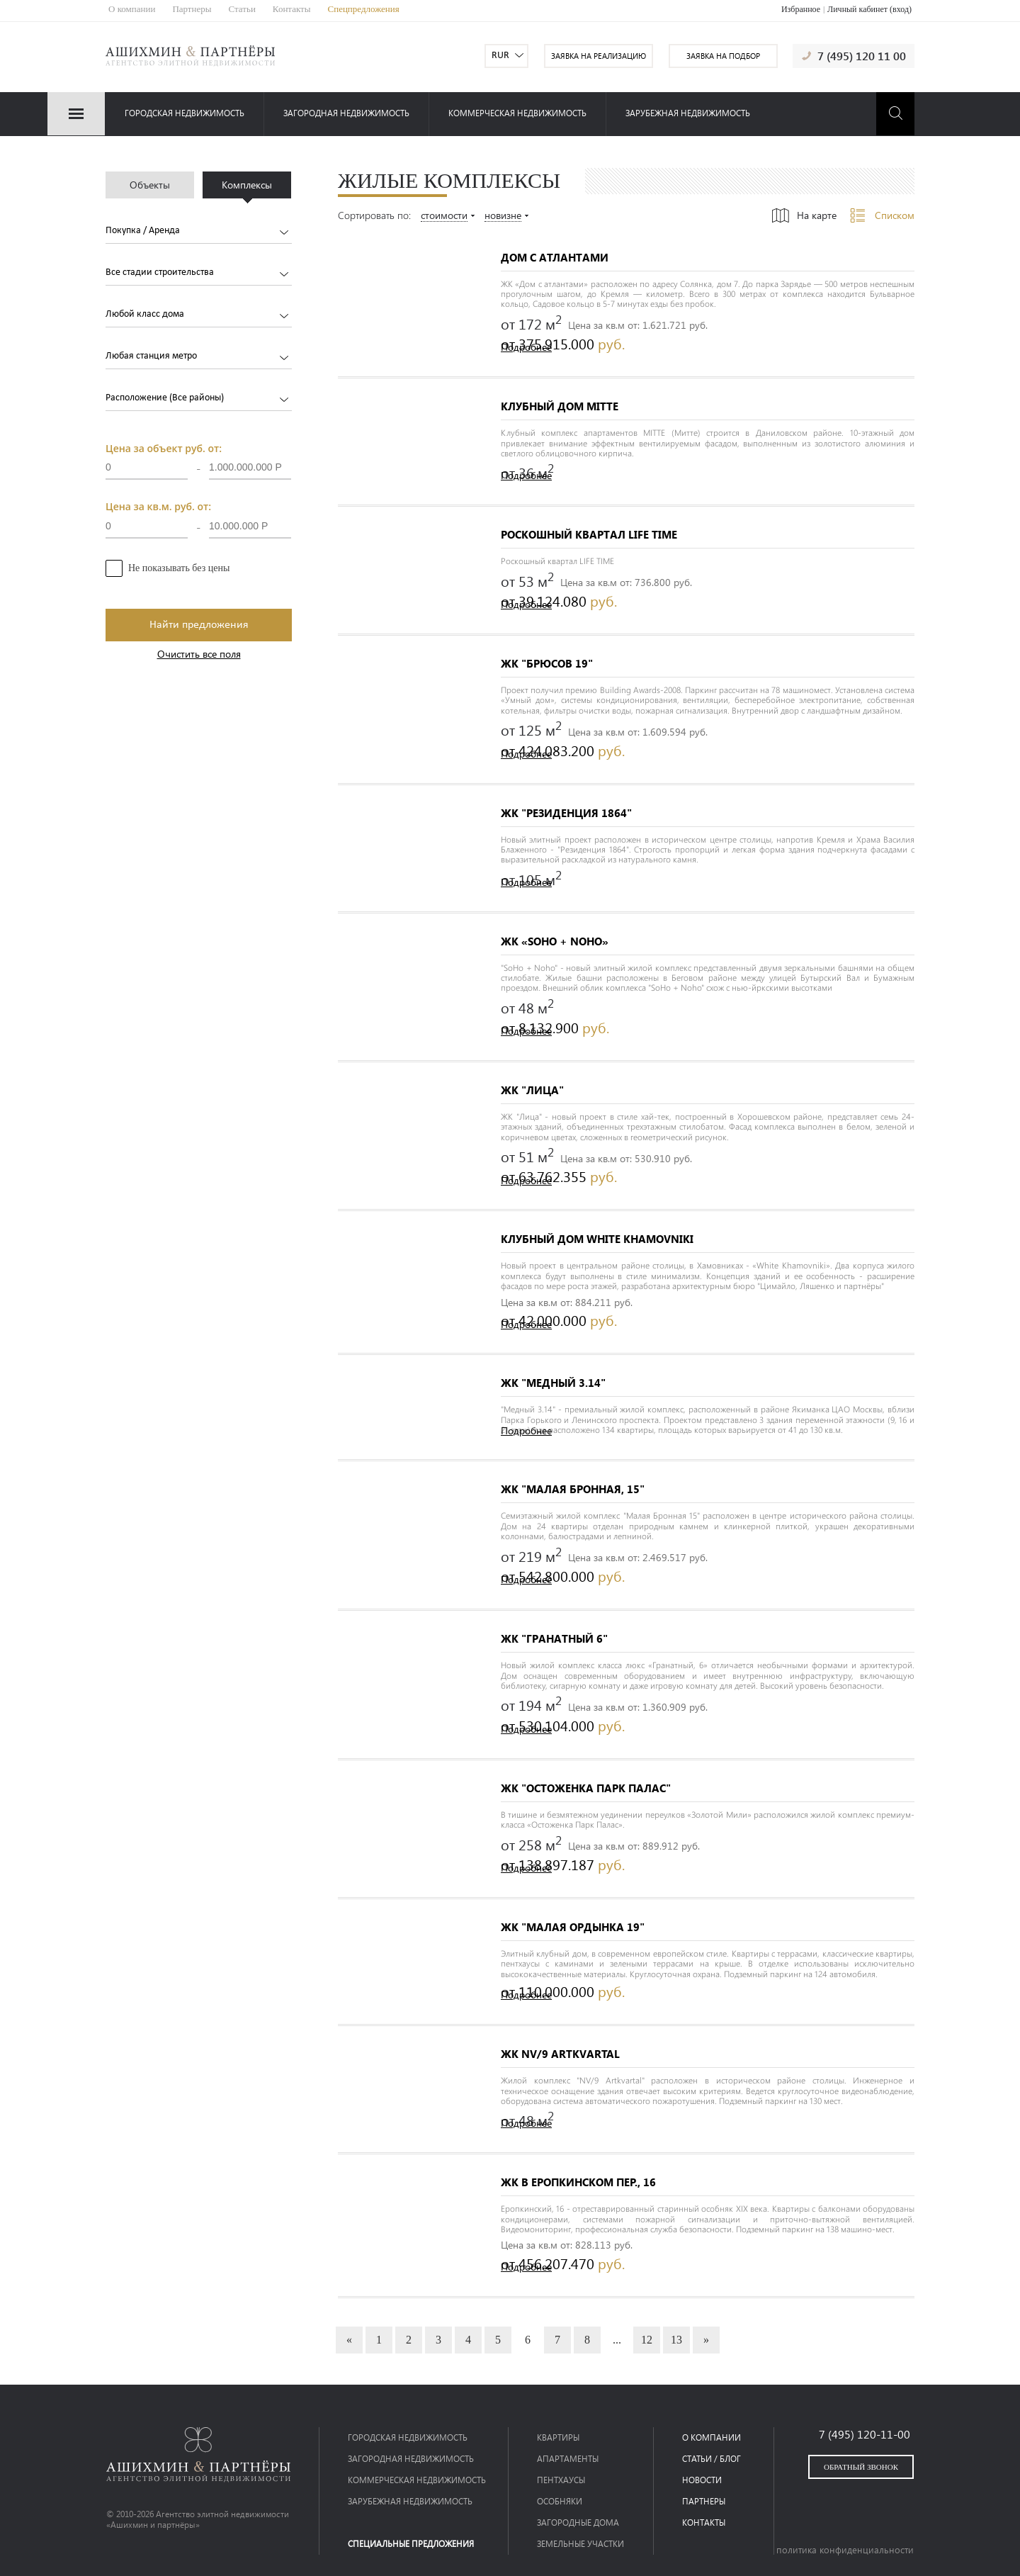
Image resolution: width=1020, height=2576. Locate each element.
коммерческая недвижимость (517, 113)
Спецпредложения (364, 9)
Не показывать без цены (179, 568)
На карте (817, 215)
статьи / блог (711, 2458)
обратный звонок (861, 2467)
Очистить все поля (199, 654)
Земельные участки (580, 2543)
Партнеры (191, 9)
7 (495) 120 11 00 (861, 55)
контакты (703, 2522)
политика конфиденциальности (845, 2549)
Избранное (800, 9)
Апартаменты (568, 2458)
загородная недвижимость (346, 113)
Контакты (292, 9)
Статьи (242, 9)
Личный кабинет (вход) (869, 9)
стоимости (444, 216)
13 (676, 2340)
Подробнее (526, 348)
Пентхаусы (561, 2480)
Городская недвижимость (184, 113)
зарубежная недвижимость (687, 113)
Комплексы (247, 184)
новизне (502, 216)
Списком (894, 215)
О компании (131, 9)
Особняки (559, 2501)
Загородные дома (578, 2522)
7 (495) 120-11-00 (864, 2433)
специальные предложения (411, 2543)
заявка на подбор (723, 55)
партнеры (703, 2501)
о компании (711, 2437)
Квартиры (558, 2437)
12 (646, 2340)
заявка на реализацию (598, 55)
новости (702, 2480)
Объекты (150, 184)
